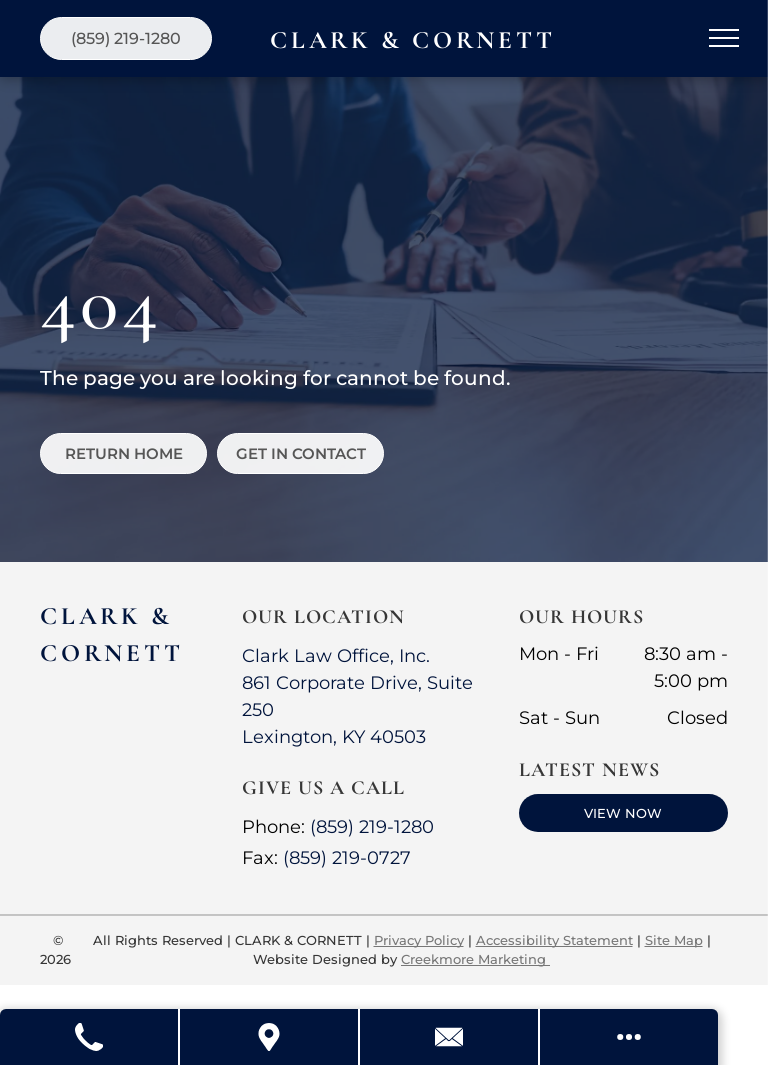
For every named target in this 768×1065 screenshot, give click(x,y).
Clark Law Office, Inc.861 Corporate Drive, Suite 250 (357, 683)
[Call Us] (90, 1037)
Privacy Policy (419, 940)
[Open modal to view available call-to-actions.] (629, 1037)
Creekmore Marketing (475, 959)
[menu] (724, 38)
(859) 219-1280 (372, 827)
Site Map (674, 940)
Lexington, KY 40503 (334, 737)
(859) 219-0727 (347, 858)
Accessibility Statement (554, 940)
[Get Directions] (270, 1037)
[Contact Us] (450, 1037)
